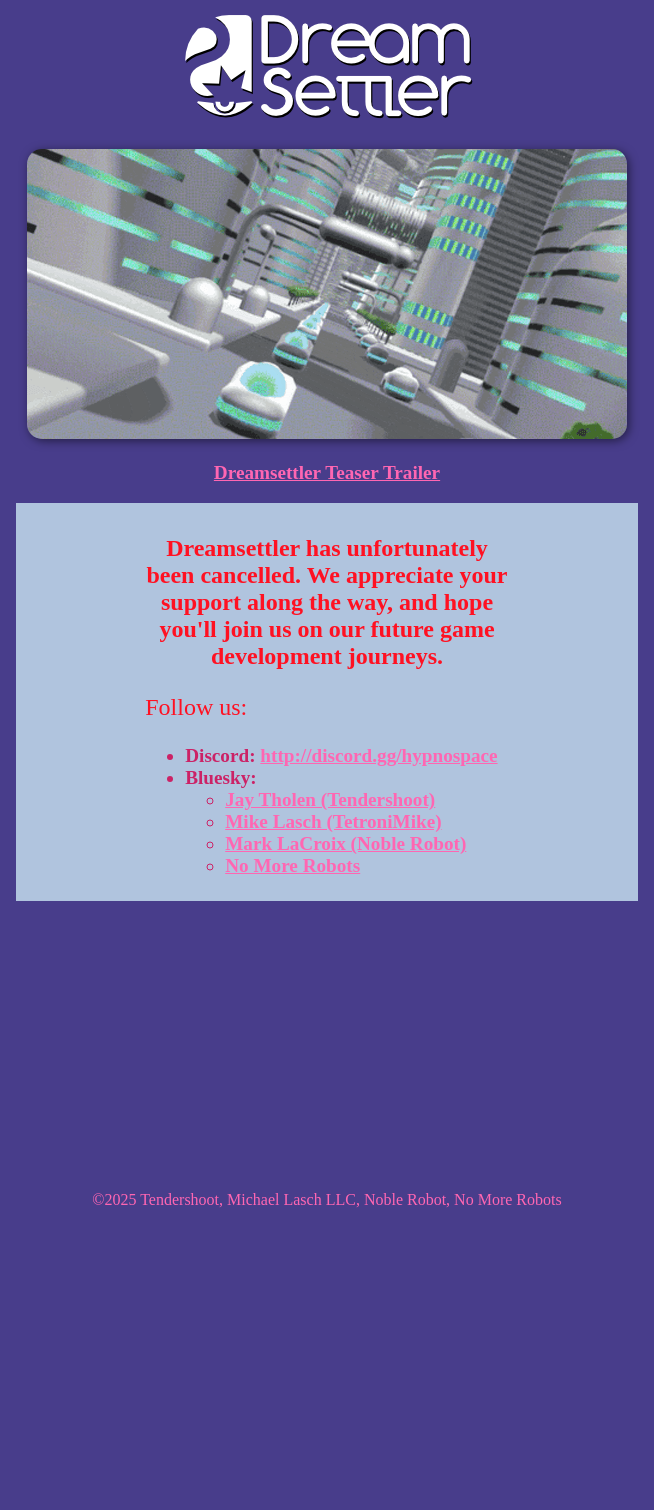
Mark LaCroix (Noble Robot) (345, 843)
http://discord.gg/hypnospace (378, 755)
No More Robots (292, 865)
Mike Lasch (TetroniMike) (333, 821)
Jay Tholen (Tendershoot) (330, 799)
